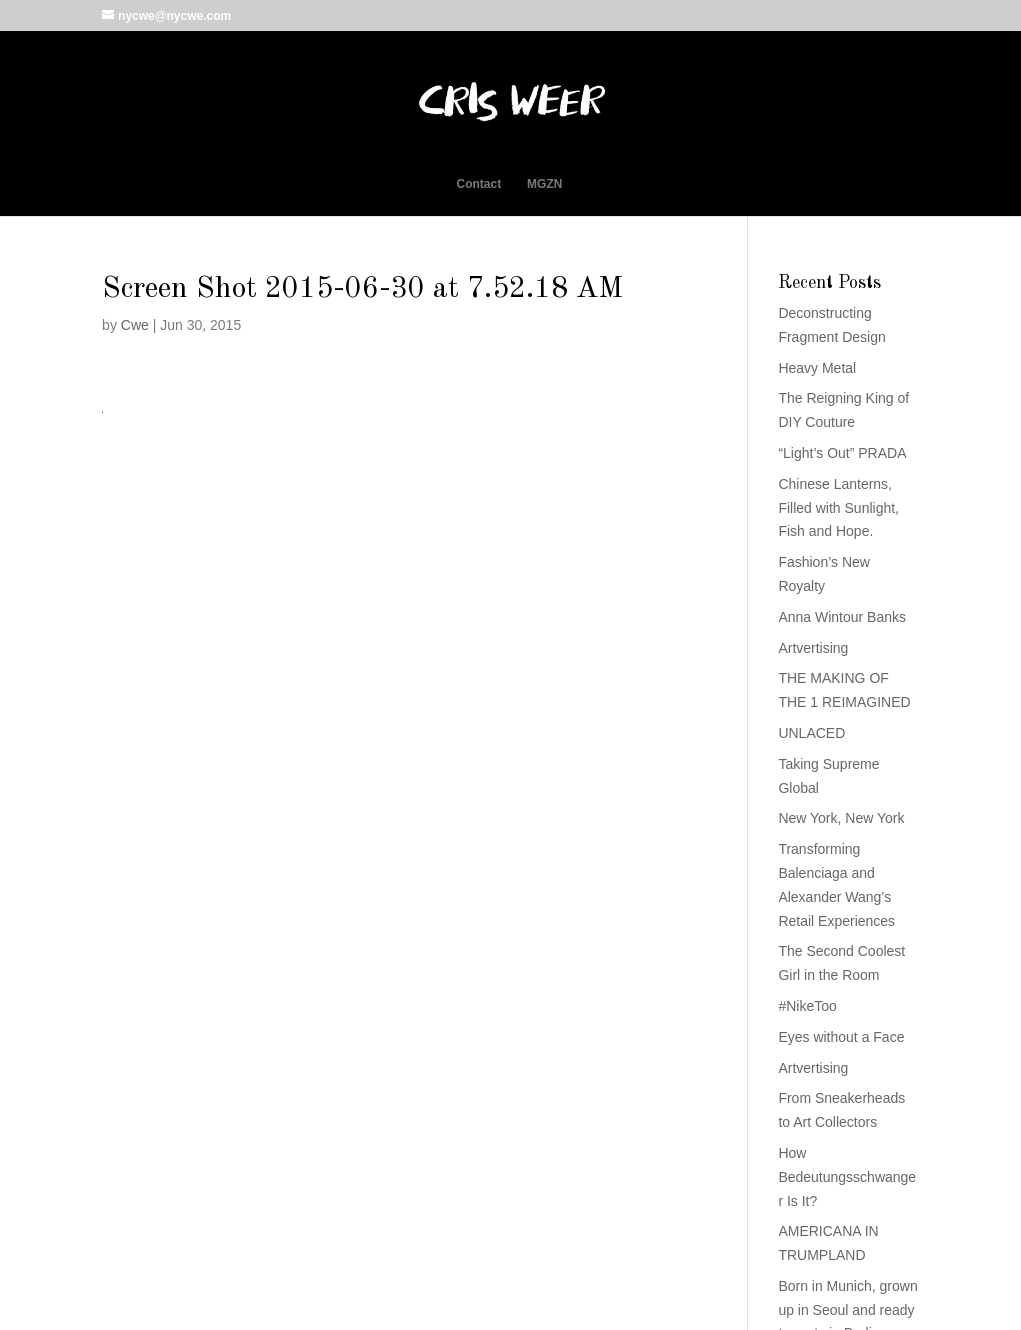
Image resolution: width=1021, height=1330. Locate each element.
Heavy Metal (817, 368)
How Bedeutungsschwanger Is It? (847, 1177)
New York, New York (841, 818)
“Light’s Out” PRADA (842, 453)
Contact (479, 184)
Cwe (135, 325)
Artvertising (813, 648)
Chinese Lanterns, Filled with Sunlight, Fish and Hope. (838, 508)
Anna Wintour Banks (842, 617)
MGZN (544, 184)
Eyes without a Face (841, 1037)
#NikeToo (807, 1006)
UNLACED (811, 733)
